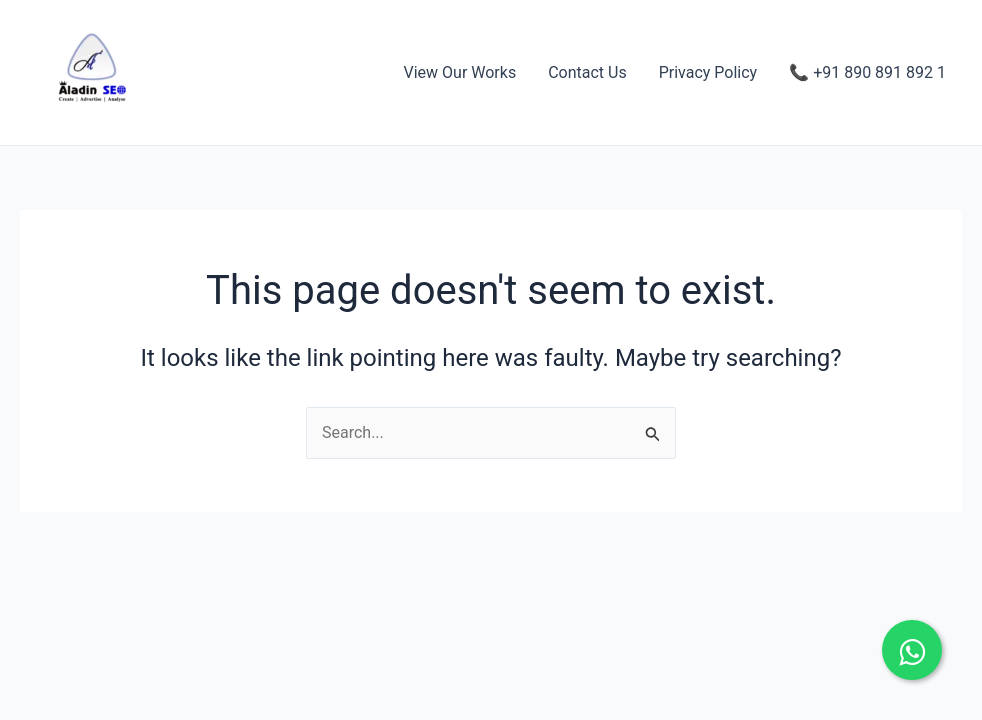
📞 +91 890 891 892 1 (867, 72)
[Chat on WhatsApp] (912, 650)
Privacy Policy (708, 72)
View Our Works (460, 72)
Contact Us (587, 72)
